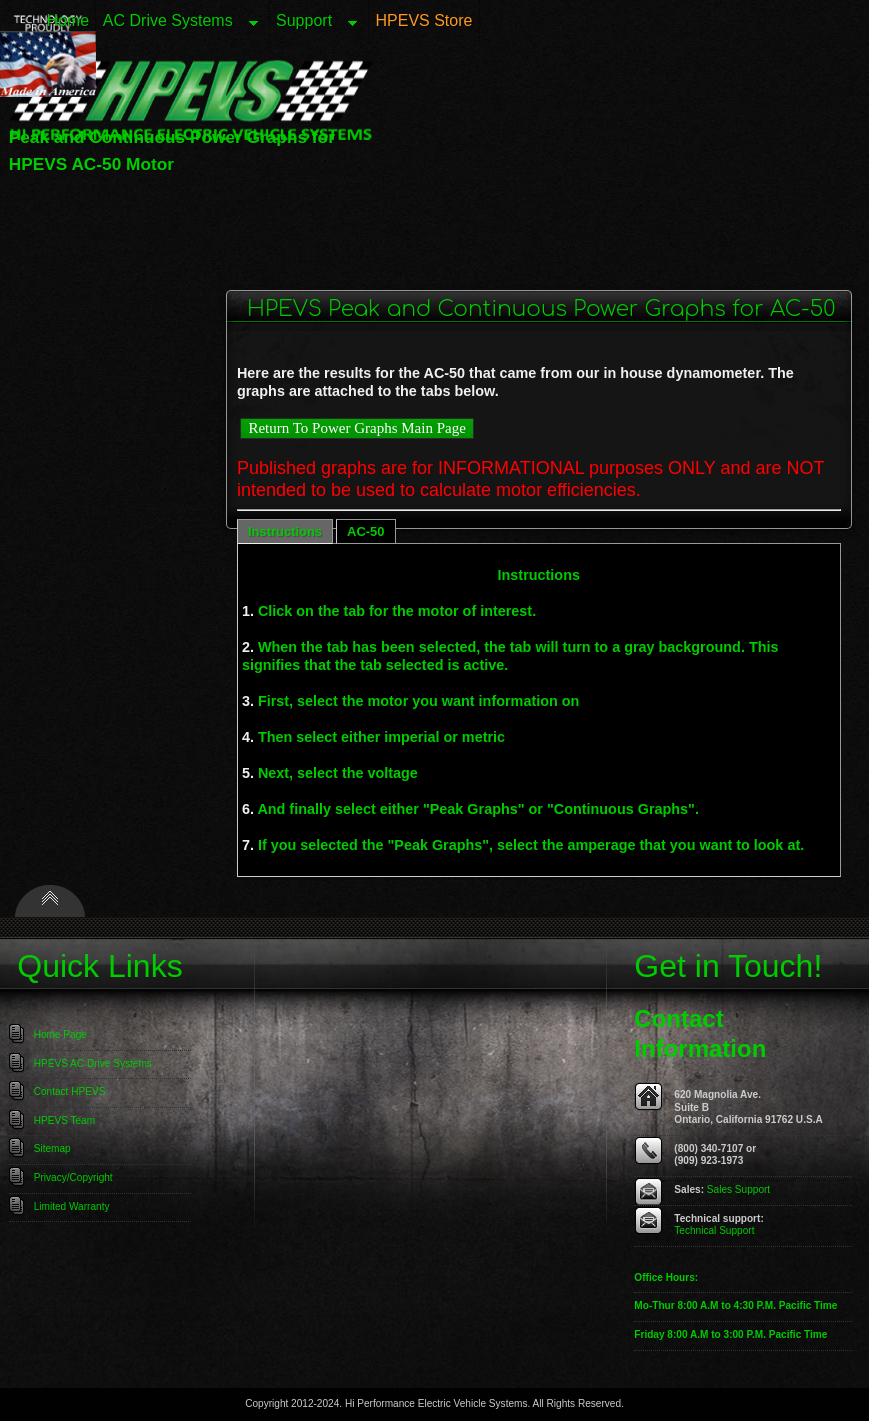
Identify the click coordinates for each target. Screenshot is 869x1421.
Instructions (285, 531)
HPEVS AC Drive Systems (93, 1063)
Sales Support (738, 1189)
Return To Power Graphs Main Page (356, 428)
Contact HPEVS (70, 1091)
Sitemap (52, 1148)
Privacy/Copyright (73, 1177)
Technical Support (714, 1230)
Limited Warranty (72, 1206)
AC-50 (365, 531)
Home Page (60, 1034)
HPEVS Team (64, 1120)
